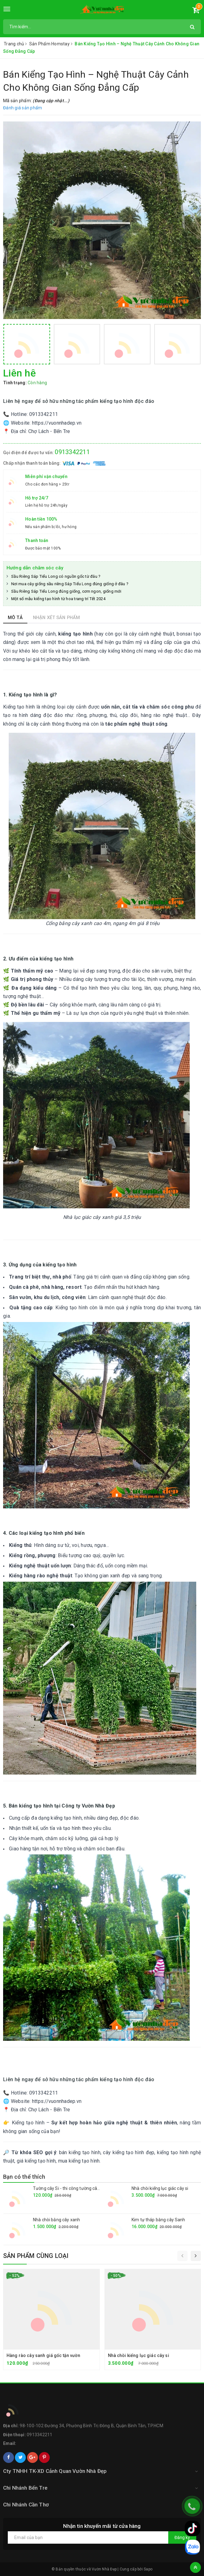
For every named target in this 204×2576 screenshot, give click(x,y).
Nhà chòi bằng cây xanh (56, 2219)
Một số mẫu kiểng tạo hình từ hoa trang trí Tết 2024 (58, 598)
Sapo (148, 2569)
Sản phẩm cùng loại (36, 2255)
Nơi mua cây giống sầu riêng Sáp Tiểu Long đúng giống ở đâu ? (69, 583)
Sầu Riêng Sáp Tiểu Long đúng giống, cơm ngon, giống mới (66, 591)
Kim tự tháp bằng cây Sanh (158, 2219)
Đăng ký (182, 2537)
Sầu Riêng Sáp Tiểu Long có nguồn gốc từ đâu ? (55, 576)
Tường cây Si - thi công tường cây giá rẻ (72, 2188)
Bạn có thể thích (24, 2176)
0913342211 (72, 452)
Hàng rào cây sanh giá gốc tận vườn (43, 2355)
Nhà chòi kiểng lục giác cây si (160, 2188)
